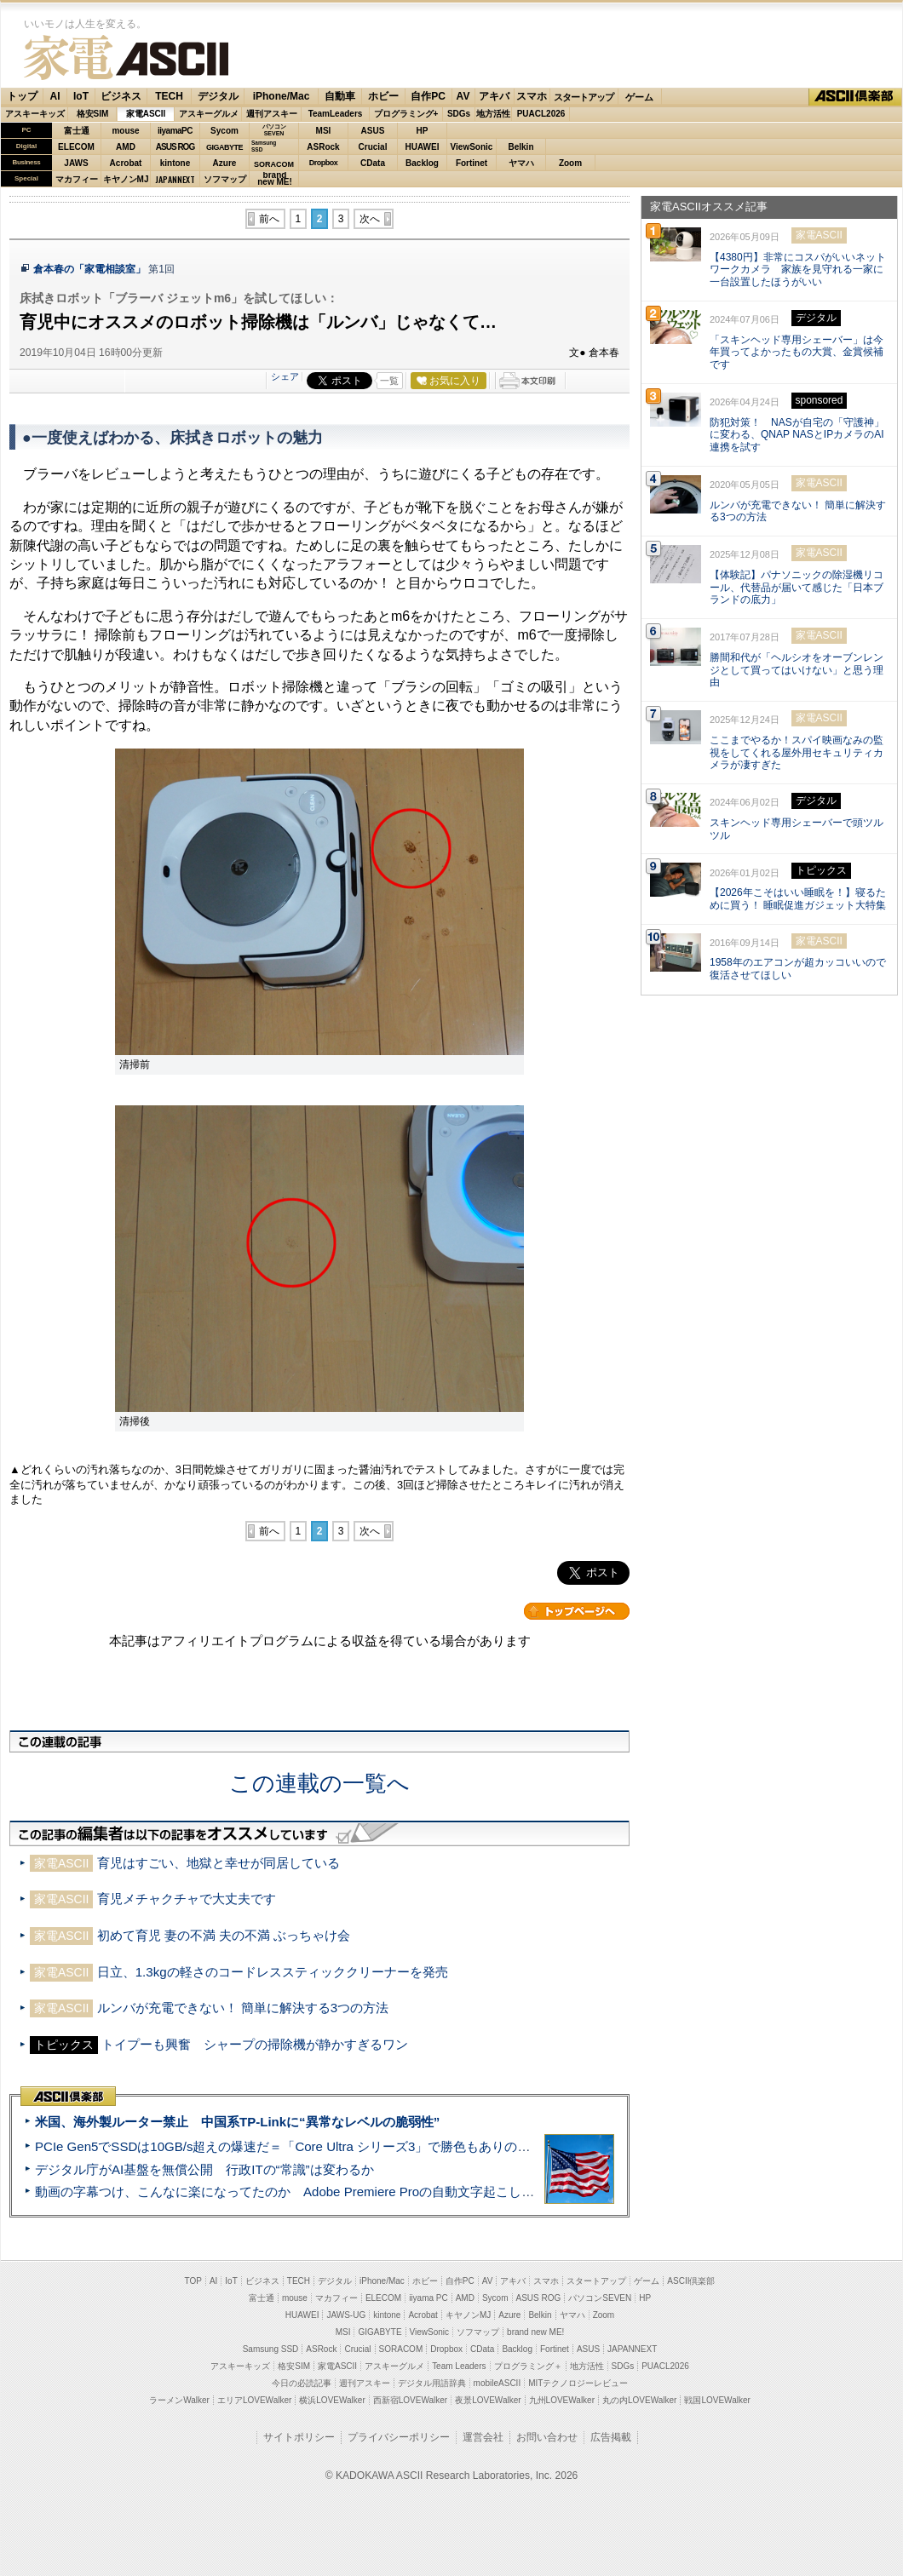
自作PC (428, 96)
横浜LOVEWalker (332, 2400)
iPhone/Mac (281, 96)
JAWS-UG (345, 2315)
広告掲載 (610, 2437)
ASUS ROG (175, 147)
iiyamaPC (175, 130)
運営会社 (483, 2437)
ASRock (323, 147)
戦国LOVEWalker (717, 2400)
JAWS (76, 163)
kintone (175, 163)
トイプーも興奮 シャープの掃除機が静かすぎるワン (254, 2044)
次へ (369, 219)
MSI (323, 130)
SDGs (458, 113)
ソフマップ (225, 179)
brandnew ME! (274, 179)
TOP (193, 2281)
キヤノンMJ (126, 179)
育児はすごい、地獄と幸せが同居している (218, 1863)
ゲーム (639, 97)
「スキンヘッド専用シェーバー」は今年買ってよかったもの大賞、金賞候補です (796, 352)
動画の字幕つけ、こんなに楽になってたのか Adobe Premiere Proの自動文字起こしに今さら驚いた (323, 2191)
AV (463, 96)
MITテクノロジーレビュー (578, 2383)
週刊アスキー (271, 113)
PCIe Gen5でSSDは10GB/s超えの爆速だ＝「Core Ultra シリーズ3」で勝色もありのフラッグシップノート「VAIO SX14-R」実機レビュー (430, 2146)
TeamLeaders (335, 113)
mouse (125, 130)
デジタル (218, 96)
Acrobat (126, 163)
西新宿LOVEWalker (410, 2400)
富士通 (76, 130)
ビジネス (121, 96)
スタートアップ (583, 97)
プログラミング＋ (528, 2366)
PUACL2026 (541, 113)
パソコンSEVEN (274, 129)
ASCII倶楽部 (855, 97)
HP (422, 130)
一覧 (389, 381)
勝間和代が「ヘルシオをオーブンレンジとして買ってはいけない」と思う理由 (796, 670)
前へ (269, 219)
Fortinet (471, 163)
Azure (225, 163)
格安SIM (93, 113)
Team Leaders (459, 2366)
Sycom (224, 130)
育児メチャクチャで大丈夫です (186, 1898)
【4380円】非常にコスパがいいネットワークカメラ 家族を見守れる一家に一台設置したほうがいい (798, 270)
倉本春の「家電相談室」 (89, 269)
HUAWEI (422, 147)
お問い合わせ (547, 2437)
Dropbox (323, 162)
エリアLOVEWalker (254, 2400)
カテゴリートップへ (577, 1611)
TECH (169, 96)
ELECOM (76, 147)
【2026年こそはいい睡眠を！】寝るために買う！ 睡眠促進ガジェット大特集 (798, 898)
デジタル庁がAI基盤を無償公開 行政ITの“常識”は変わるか (204, 2169)
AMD (125, 147)
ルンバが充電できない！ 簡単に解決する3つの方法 (243, 2007)
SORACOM (401, 2349)
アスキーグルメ (209, 113)
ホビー (383, 96)
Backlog (422, 163)
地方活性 (493, 113)
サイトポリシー (299, 2437)
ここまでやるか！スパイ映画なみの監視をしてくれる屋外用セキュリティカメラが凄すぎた (796, 753)
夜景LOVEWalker (488, 2400)
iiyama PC (428, 2298)
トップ (22, 96)
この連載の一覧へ (319, 1783)
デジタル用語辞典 (432, 2383)
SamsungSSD (263, 146)
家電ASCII (126, 57)
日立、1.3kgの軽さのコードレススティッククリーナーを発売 (272, 1972)
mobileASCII (497, 2383)
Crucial (373, 147)
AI (55, 96)
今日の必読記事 (301, 2383)
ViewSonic (472, 147)
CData (372, 163)
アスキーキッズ (35, 113)
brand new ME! (535, 2332)
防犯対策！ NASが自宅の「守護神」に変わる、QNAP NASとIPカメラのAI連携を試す (797, 435)
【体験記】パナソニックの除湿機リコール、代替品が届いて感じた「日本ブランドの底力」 (796, 587)
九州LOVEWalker (562, 2400)
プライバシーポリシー (399, 2437)
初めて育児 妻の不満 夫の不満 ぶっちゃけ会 (224, 1935)
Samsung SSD (271, 2349)
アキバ (494, 96)
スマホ (531, 96)
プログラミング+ (406, 113)
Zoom (570, 163)
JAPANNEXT (175, 179)
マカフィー (76, 179)
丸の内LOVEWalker (639, 2400)
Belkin (520, 147)
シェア (285, 376)
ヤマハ (521, 163)
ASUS (373, 130)
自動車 (340, 96)
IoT (81, 96)
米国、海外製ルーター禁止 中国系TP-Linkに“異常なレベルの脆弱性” (237, 2121)
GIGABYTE (224, 147)
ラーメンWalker (179, 2400)
